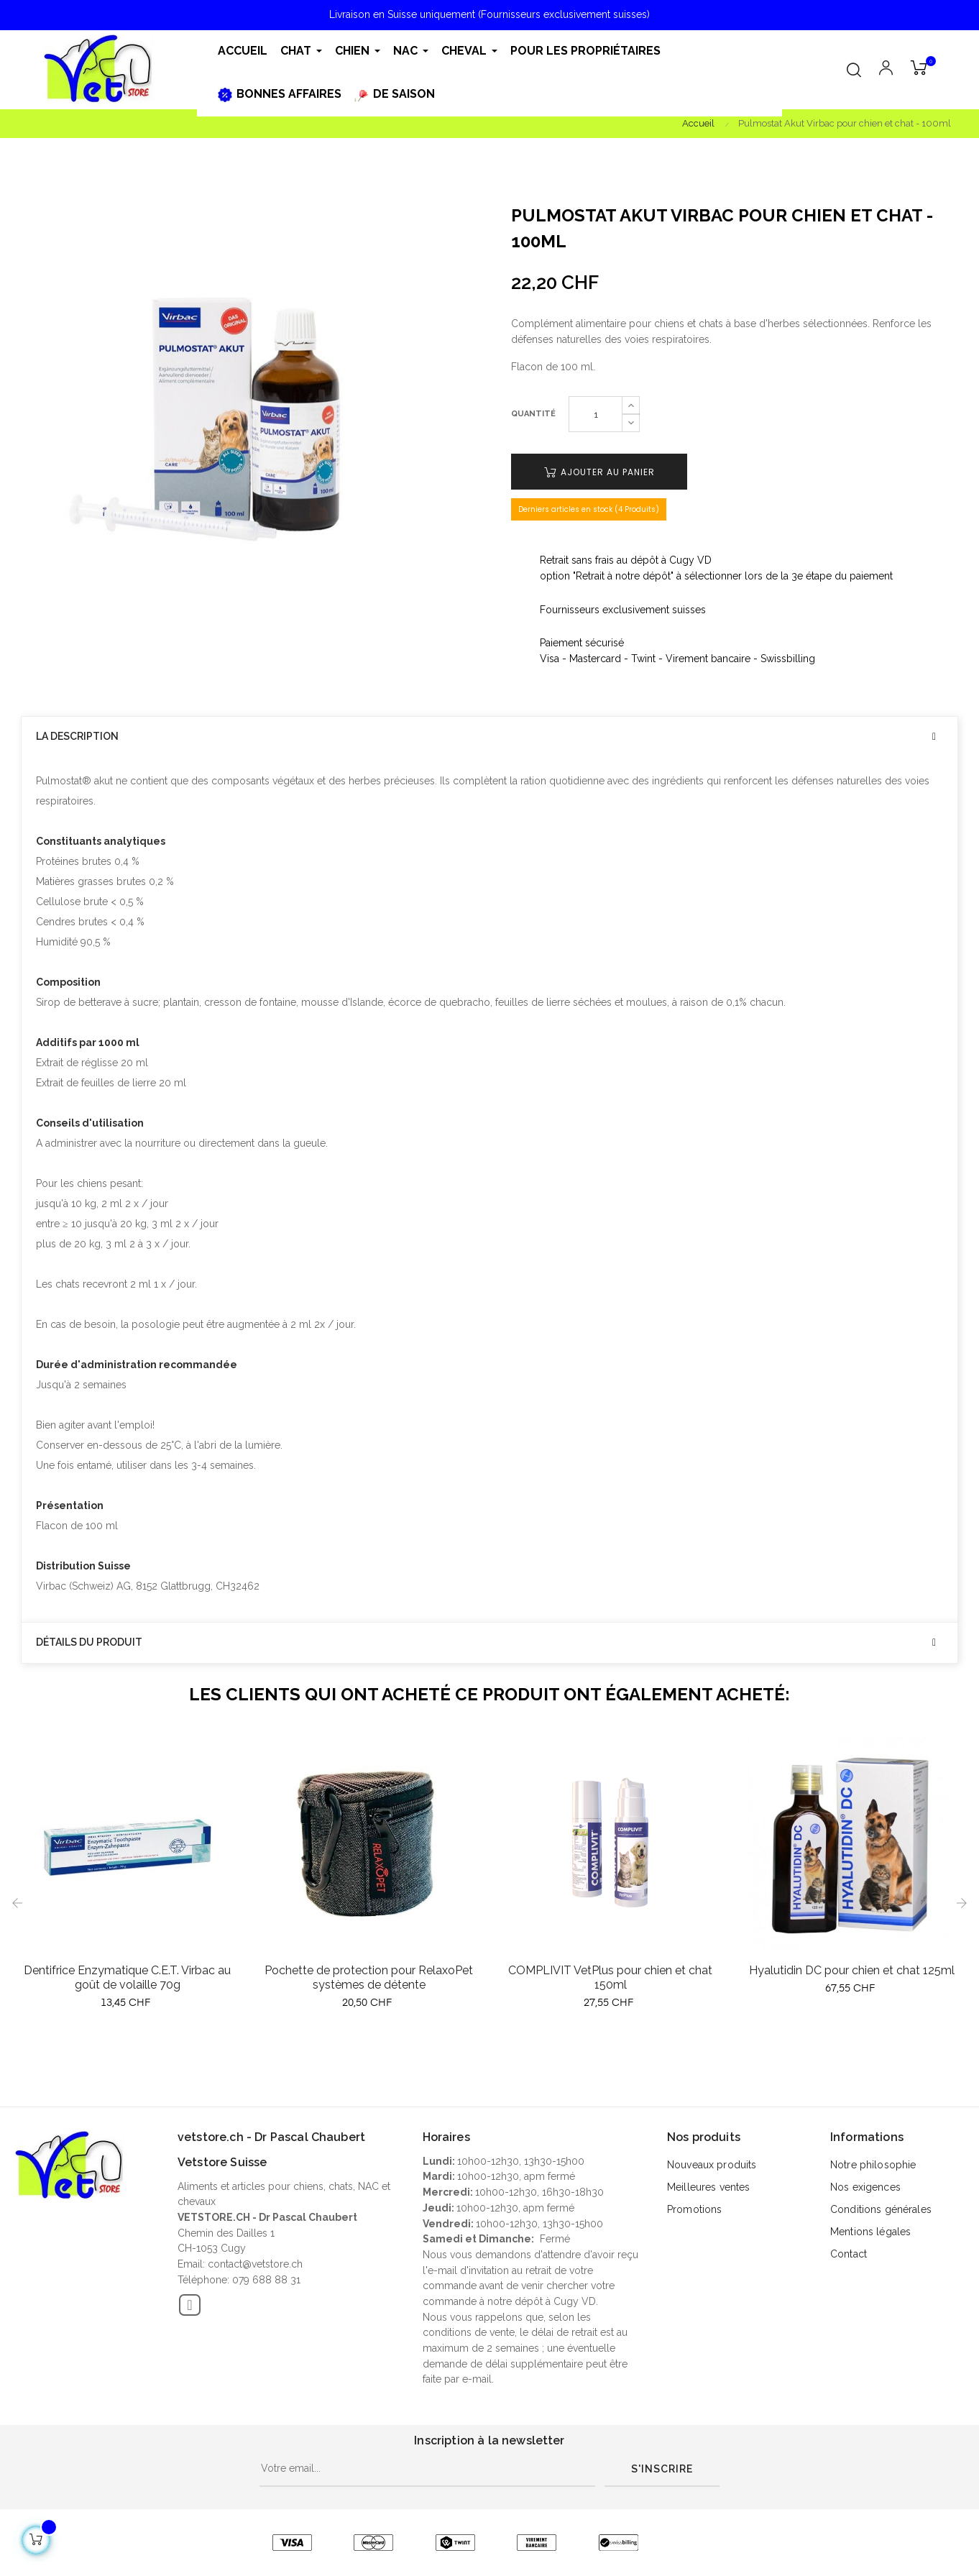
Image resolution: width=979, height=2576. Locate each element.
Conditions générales (881, 2209)
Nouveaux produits (711, 2165)
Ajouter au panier (599, 472)
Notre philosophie (873, 2165)
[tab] (489, 736)
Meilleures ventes (708, 2187)
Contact (848, 2254)
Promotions (694, 2209)
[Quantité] (595, 414)
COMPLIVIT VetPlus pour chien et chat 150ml (610, 1977)
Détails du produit (89, 1642)
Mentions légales (870, 2231)
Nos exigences (865, 2187)
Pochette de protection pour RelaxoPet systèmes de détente (369, 1977)
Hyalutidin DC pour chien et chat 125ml (852, 1970)
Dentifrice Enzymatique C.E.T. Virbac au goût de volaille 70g (127, 1977)
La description (77, 736)
